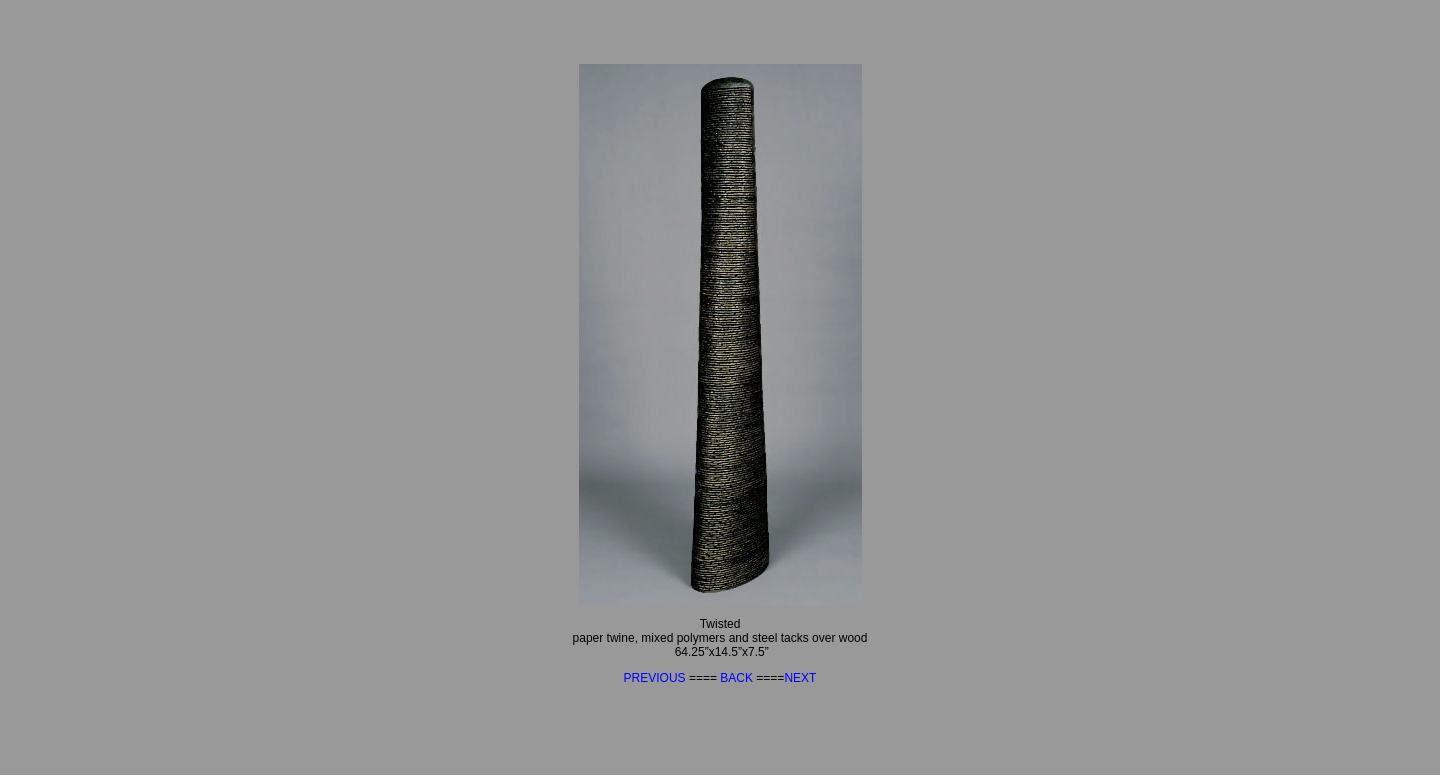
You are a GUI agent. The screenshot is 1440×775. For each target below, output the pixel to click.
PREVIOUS (656, 678)
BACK (738, 678)
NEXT (800, 678)
